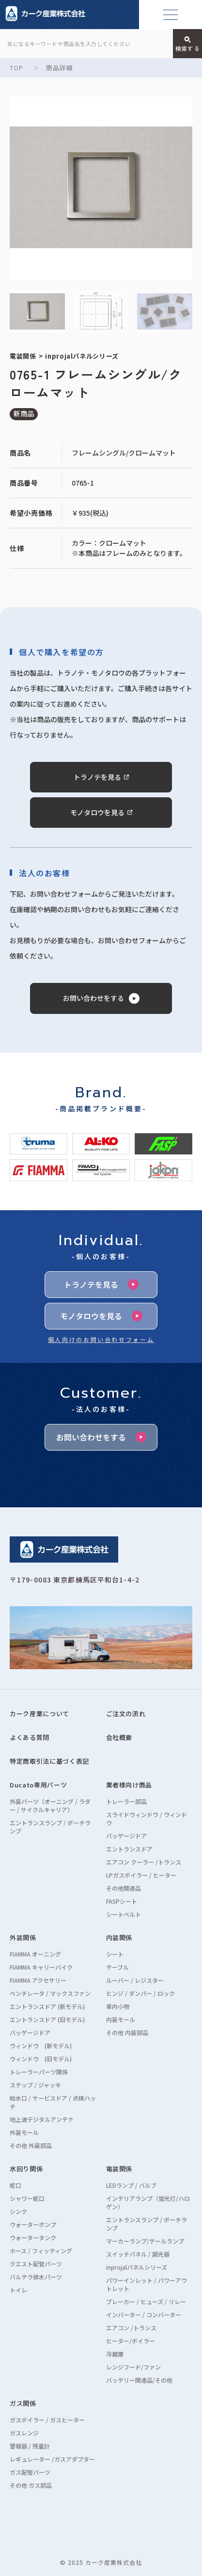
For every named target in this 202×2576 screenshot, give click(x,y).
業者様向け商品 (129, 1784)
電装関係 (119, 2168)
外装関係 (23, 1937)
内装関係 (119, 1937)
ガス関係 (23, 2403)
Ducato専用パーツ (38, 1784)
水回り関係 (26, 2168)
